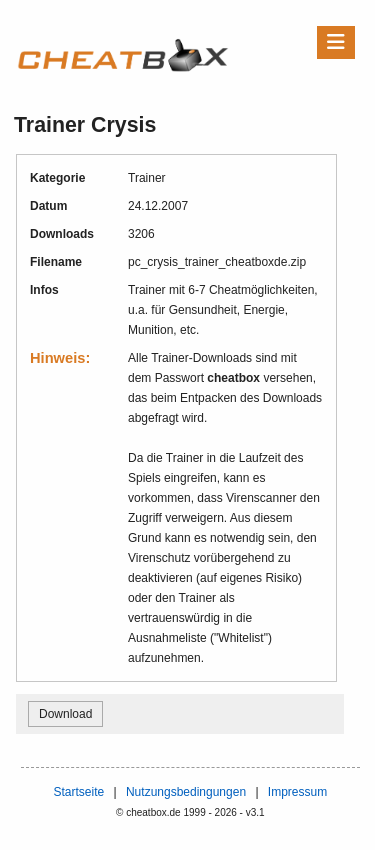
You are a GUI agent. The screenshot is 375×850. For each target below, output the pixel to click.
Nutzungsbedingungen (186, 792)
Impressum (297, 792)
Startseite (78, 792)
